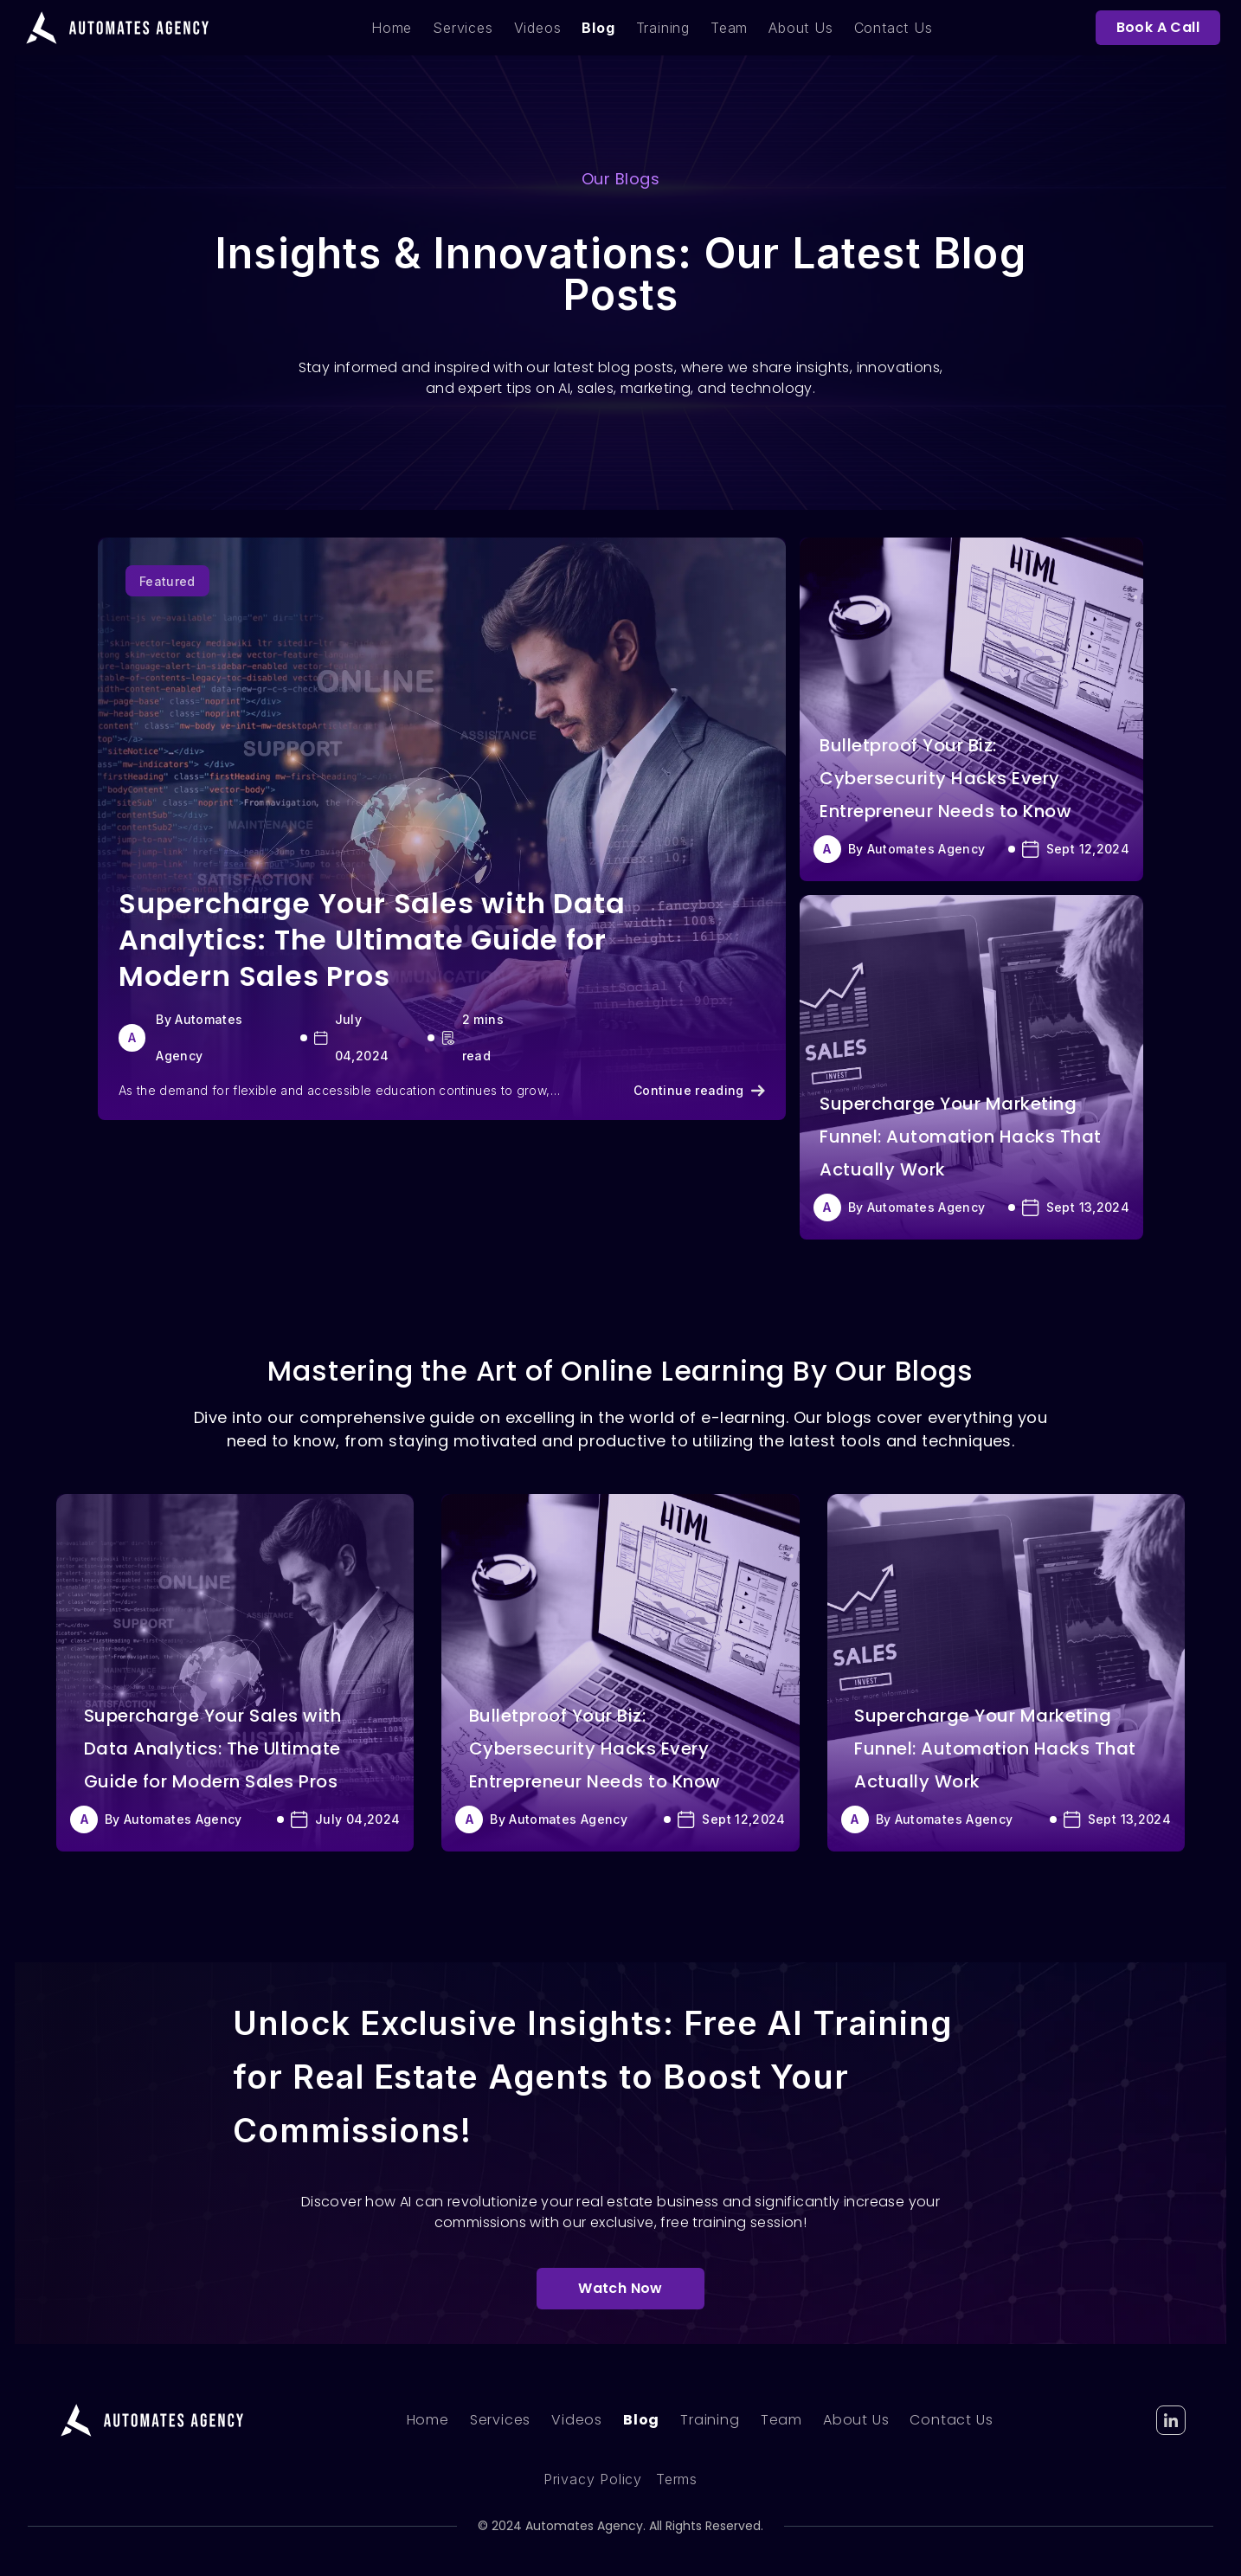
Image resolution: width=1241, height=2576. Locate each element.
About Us (800, 27)
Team (729, 27)
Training (663, 27)
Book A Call (1157, 27)
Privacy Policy (592, 2479)
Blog (598, 27)
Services (462, 27)
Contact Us (893, 27)
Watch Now (620, 2288)
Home (391, 27)
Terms (677, 2479)
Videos (538, 27)
